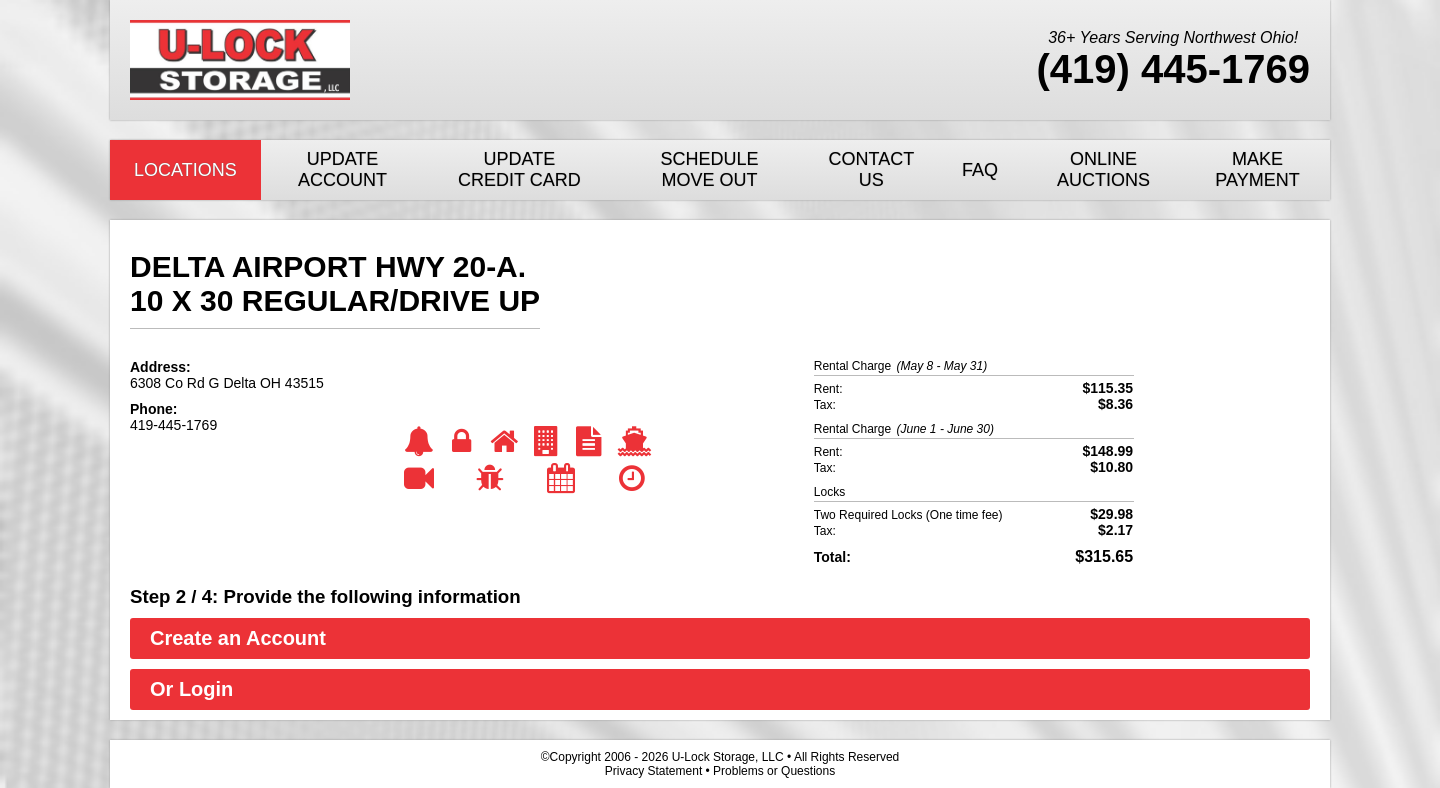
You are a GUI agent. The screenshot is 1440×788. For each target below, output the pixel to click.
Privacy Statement (653, 771)
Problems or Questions (774, 771)
